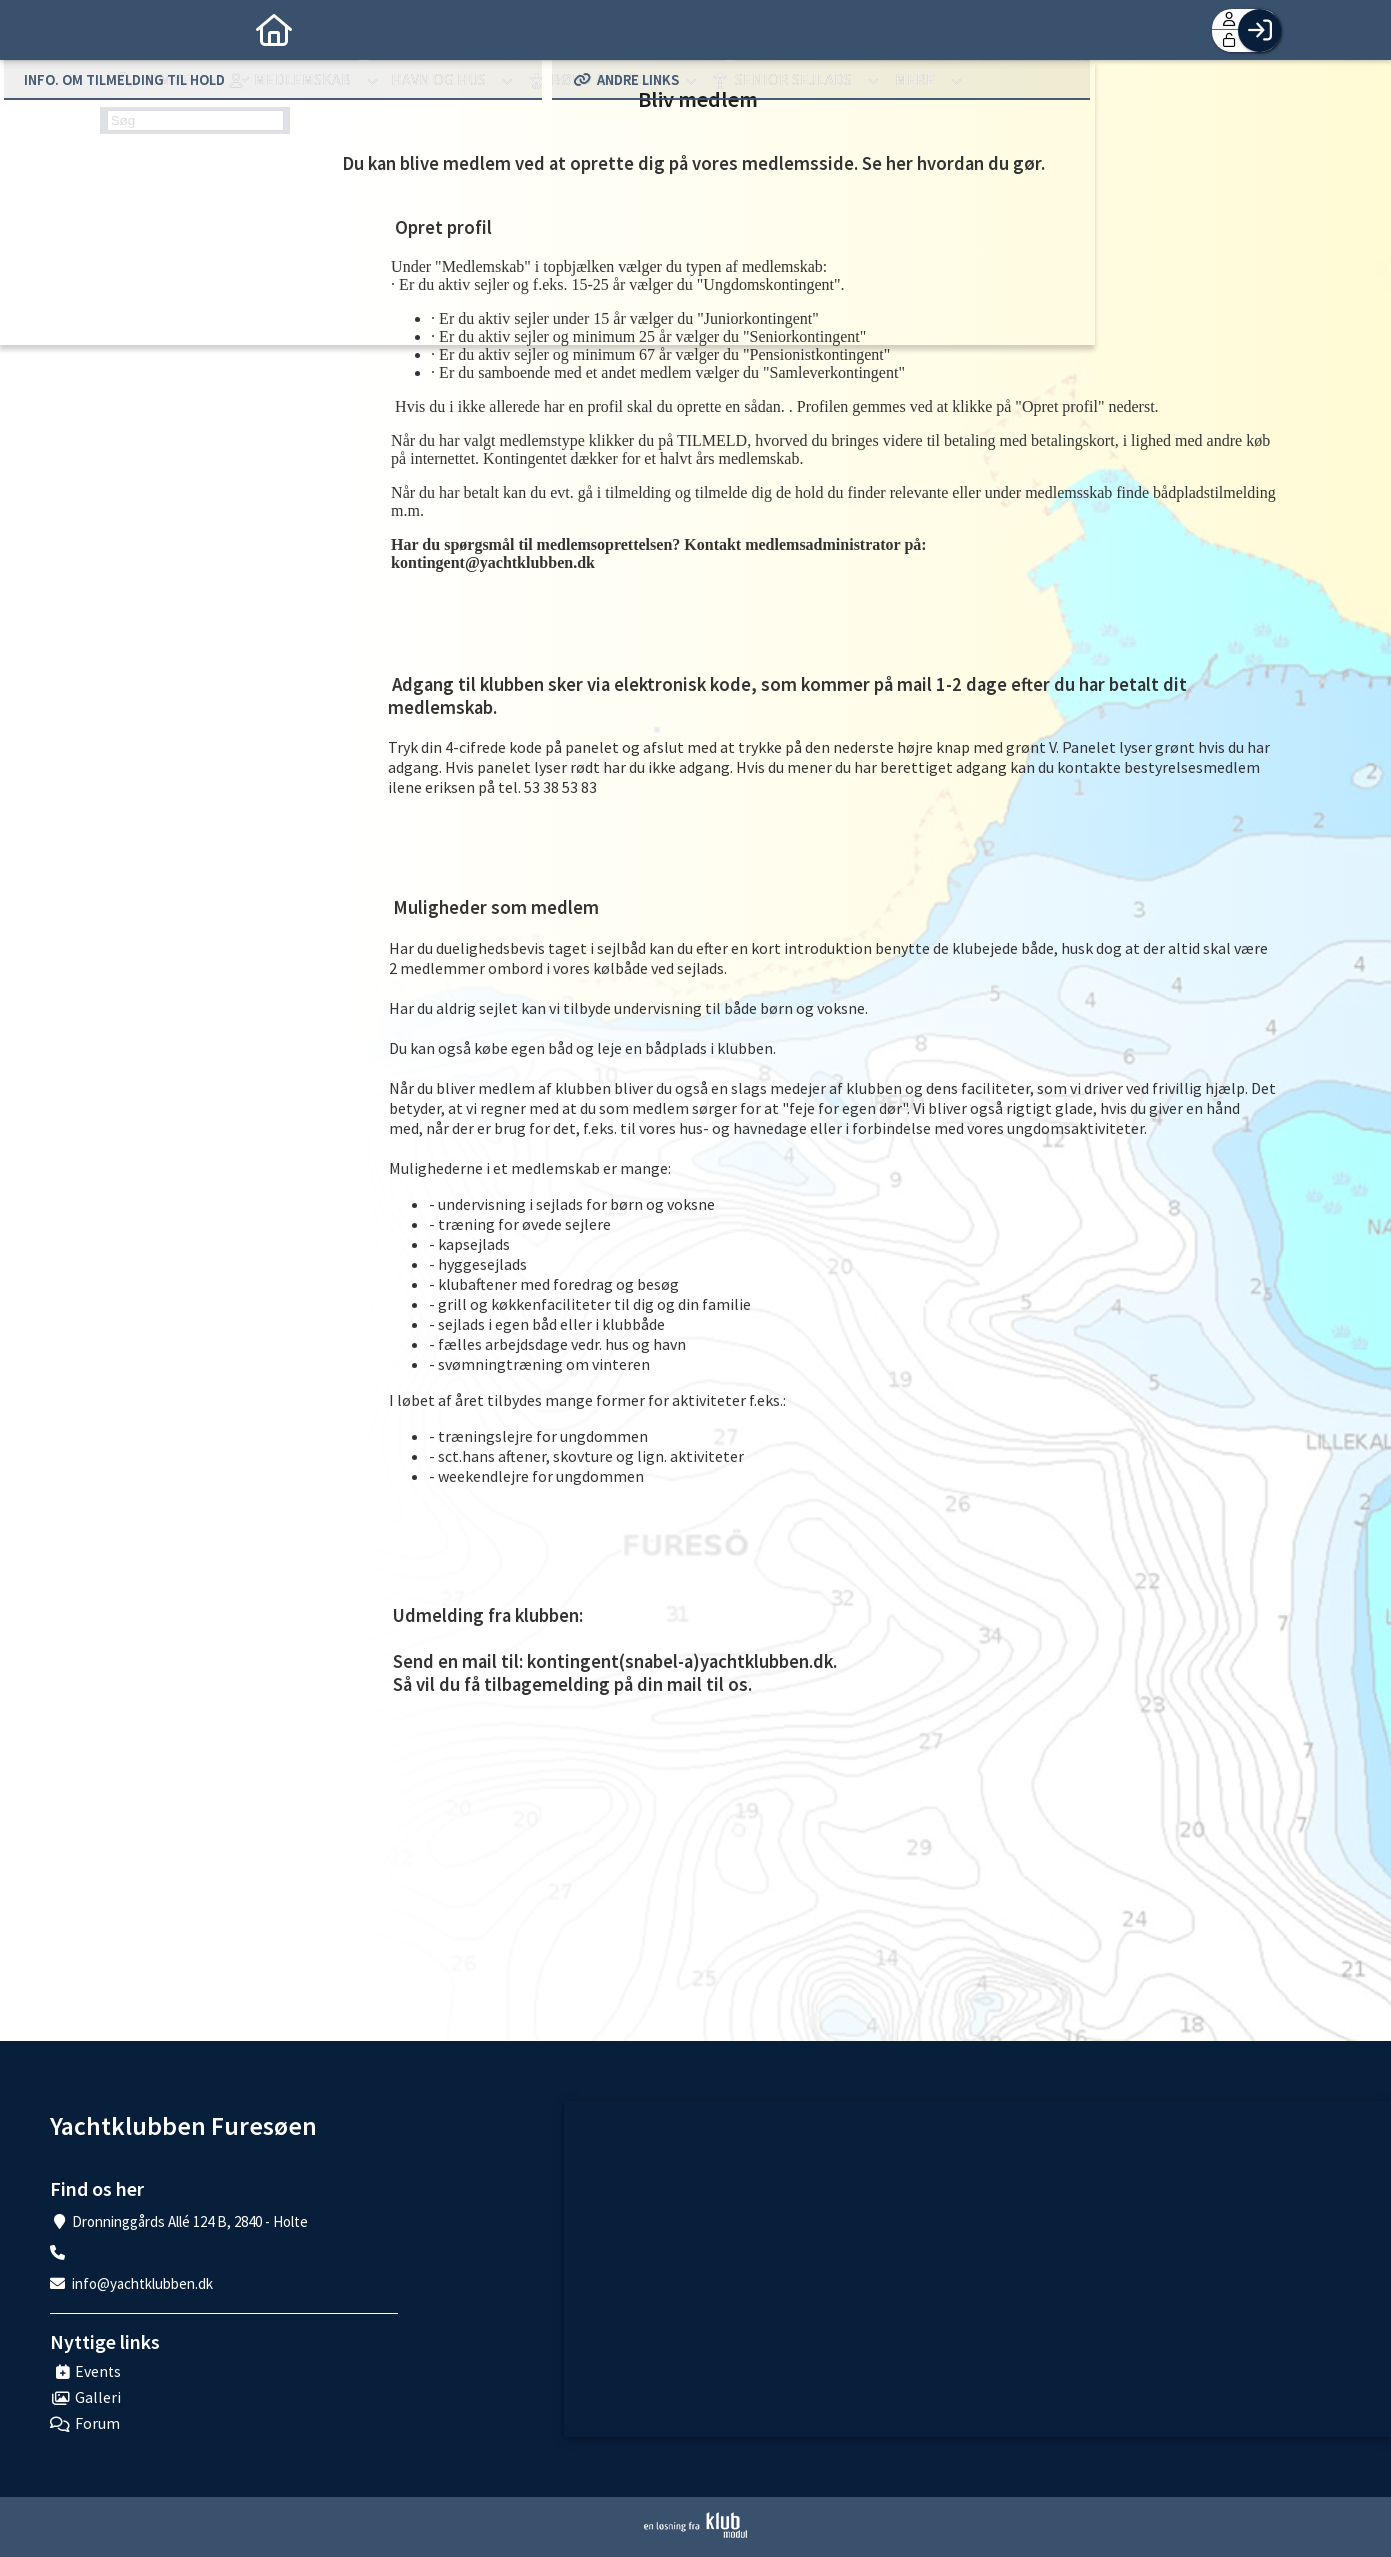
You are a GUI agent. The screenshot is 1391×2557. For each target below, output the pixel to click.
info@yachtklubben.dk (142, 2283)
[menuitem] (130, 30)
